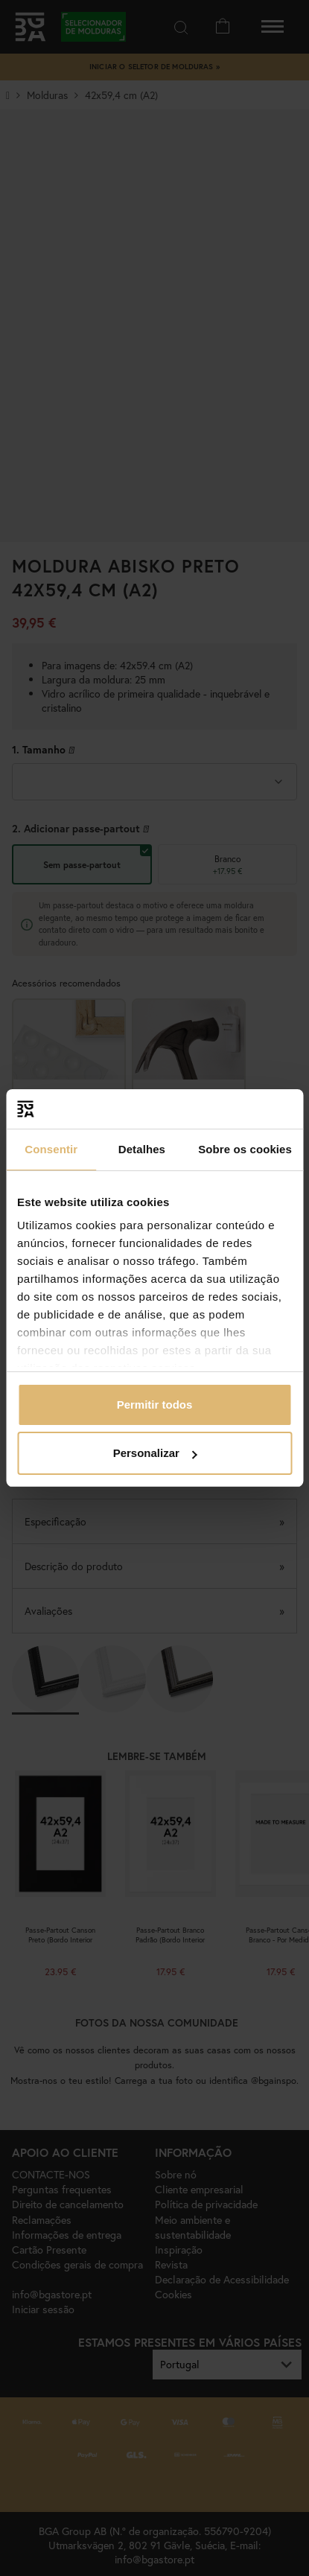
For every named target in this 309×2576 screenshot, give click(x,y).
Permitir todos (155, 1404)
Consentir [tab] (51, 1149)
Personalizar (155, 1453)
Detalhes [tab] (141, 1149)
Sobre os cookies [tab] (245, 1149)
